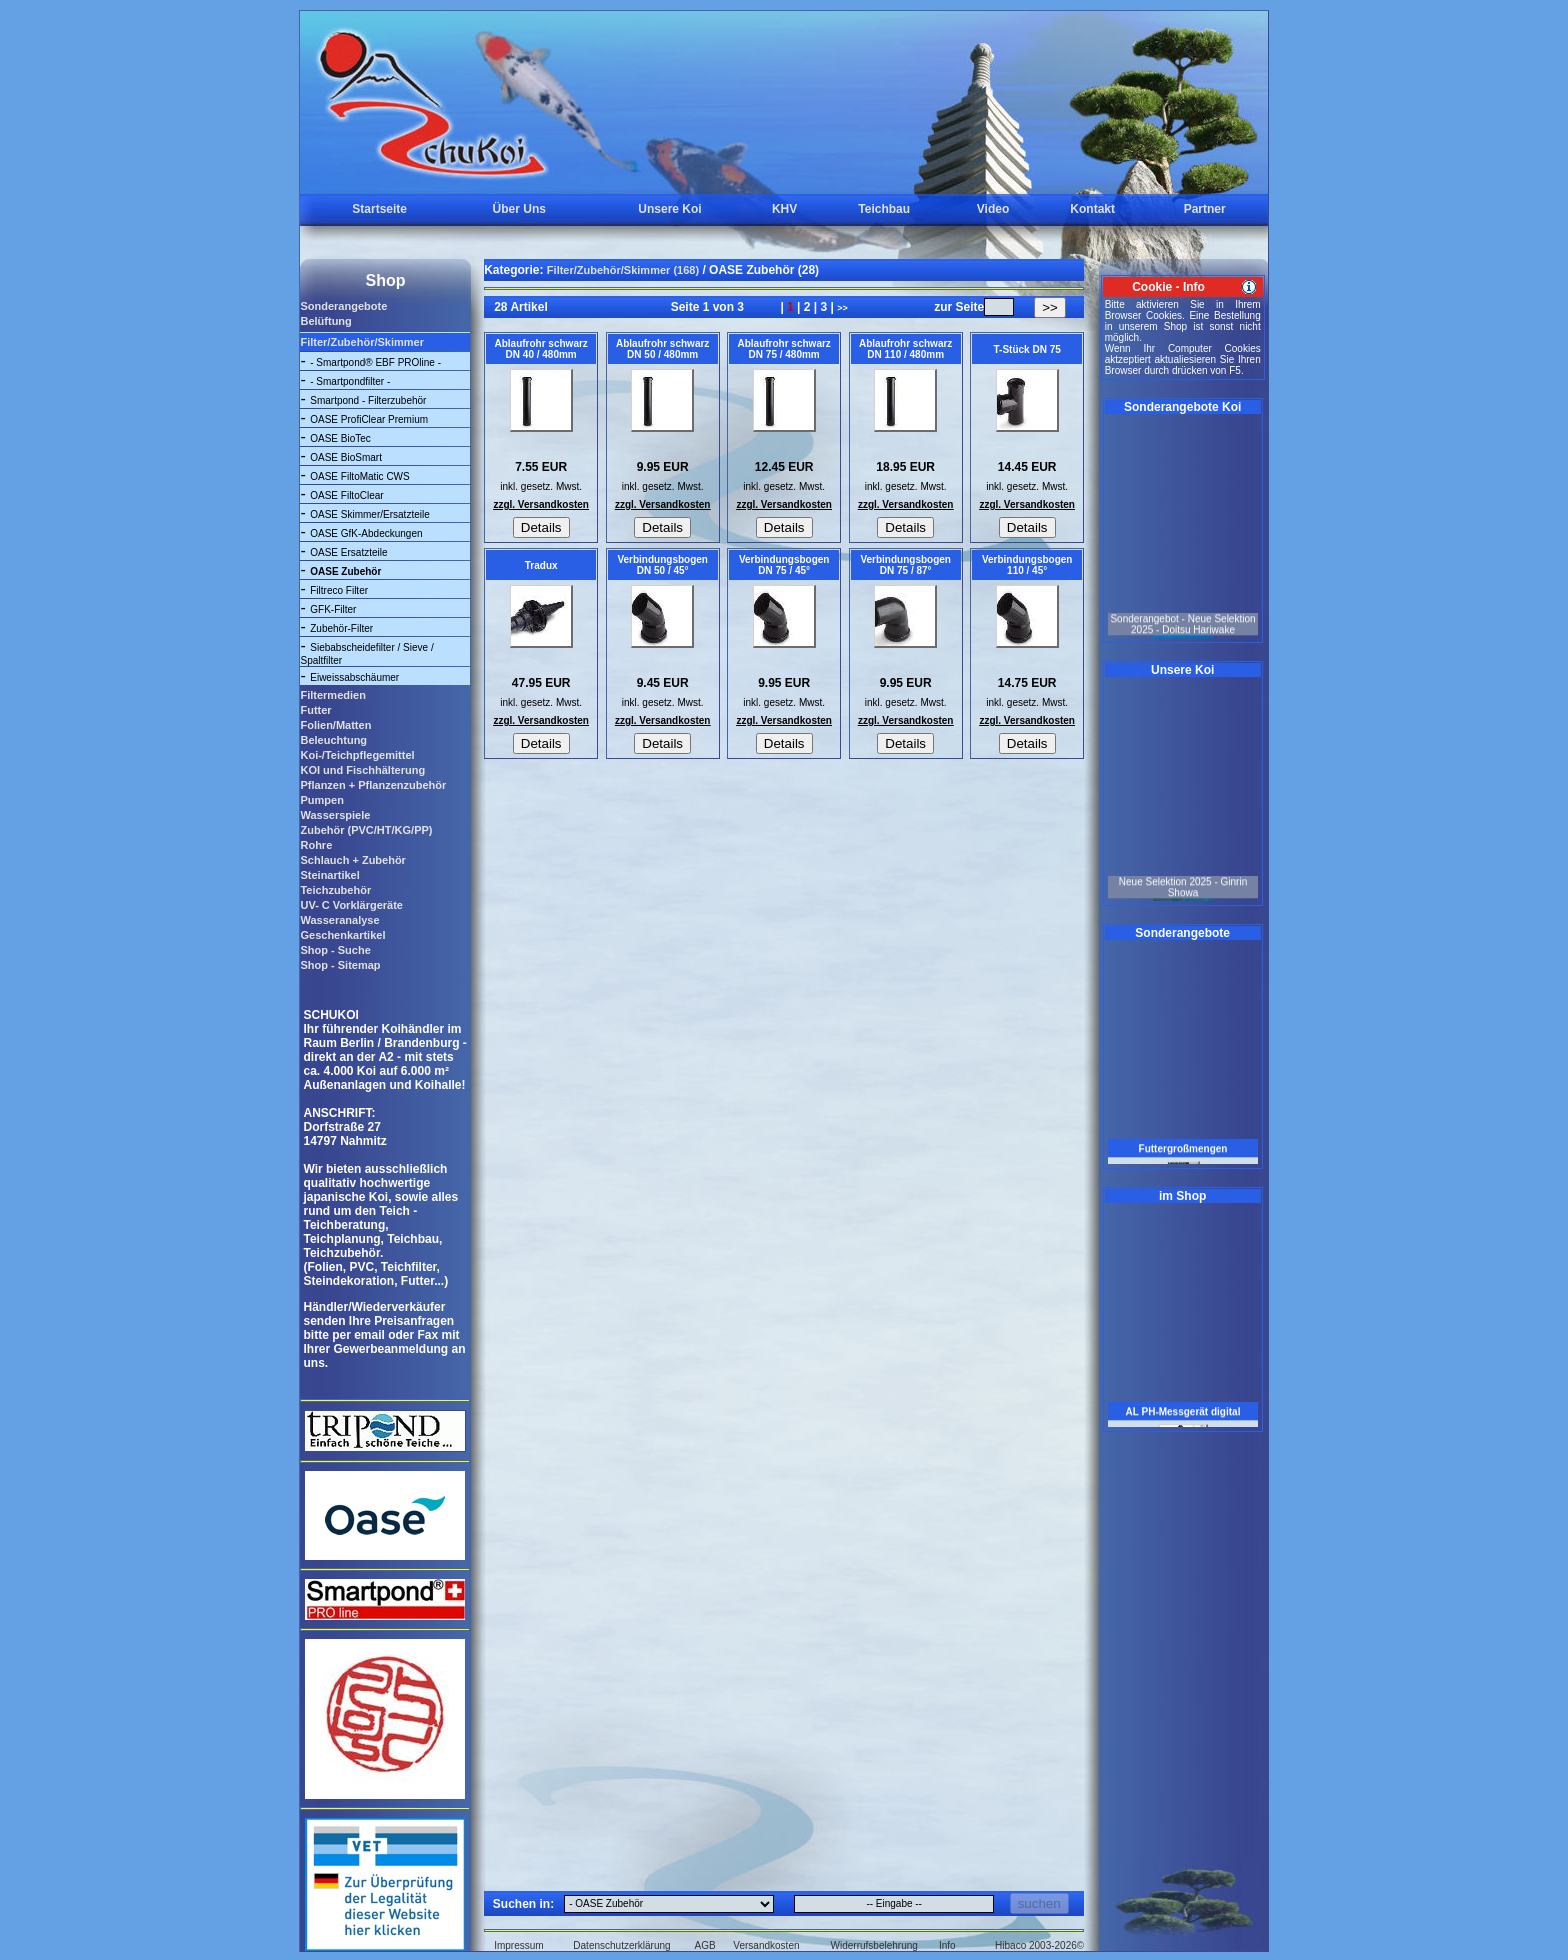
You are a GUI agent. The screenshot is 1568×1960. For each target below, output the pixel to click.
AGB (705, 1945)
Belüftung (325, 321)
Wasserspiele (335, 815)
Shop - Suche (335, 950)
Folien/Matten (335, 725)
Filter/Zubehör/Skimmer (361, 342)
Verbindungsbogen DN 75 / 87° (905, 565)
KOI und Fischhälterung (362, 770)
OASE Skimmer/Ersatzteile (369, 514)
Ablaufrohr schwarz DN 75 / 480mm (783, 349)
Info (947, 1945)
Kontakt (1092, 209)
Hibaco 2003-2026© (1039, 1945)
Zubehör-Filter (341, 628)
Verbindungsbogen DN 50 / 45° (662, 565)
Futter (315, 710)
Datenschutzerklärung (621, 1945)
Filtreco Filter (339, 590)
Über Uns (519, 209)
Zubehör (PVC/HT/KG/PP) (366, 830)
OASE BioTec (340, 438)
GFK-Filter (333, 609)
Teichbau (884, 209)
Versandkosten (766, 1945)
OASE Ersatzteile (348, 552)
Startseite (379, 209)
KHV (784, 209)
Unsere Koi (669, 209)
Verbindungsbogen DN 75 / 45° (784, 565)
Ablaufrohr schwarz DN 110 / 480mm (905, 349)
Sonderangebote (343, 306)
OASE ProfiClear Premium (369, 419)
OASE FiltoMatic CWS (359, 476)
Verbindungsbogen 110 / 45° (1027, 565)
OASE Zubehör (345, 571)
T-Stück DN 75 (1027, 349)
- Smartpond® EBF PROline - (375, 362)
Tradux (541, 565)
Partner (1205, 209)
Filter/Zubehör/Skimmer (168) (623, 270)
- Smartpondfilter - (350, 381)
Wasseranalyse (339, 920)
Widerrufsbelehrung (874, 1945)
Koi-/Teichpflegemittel (357, 755)
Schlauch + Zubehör (352, 860)
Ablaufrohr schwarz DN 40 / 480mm (540, 349)
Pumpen (321, 800)
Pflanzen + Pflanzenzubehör (373, 785)
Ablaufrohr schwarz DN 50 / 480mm (662, 349)
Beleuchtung (333, 740)
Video (993, 209)
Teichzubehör (335, 890)
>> (842, 308)
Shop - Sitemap (340, 965)
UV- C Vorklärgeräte (351, 905)
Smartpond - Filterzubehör (368, 400)
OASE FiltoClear (346, 495)
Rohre (316, 845)
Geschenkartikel (342, 935)
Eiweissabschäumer (354, 677)
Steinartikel (329, 875)
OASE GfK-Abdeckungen (366, 533)
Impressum (518, 1945)
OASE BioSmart (346, 457)
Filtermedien (332, 695)
